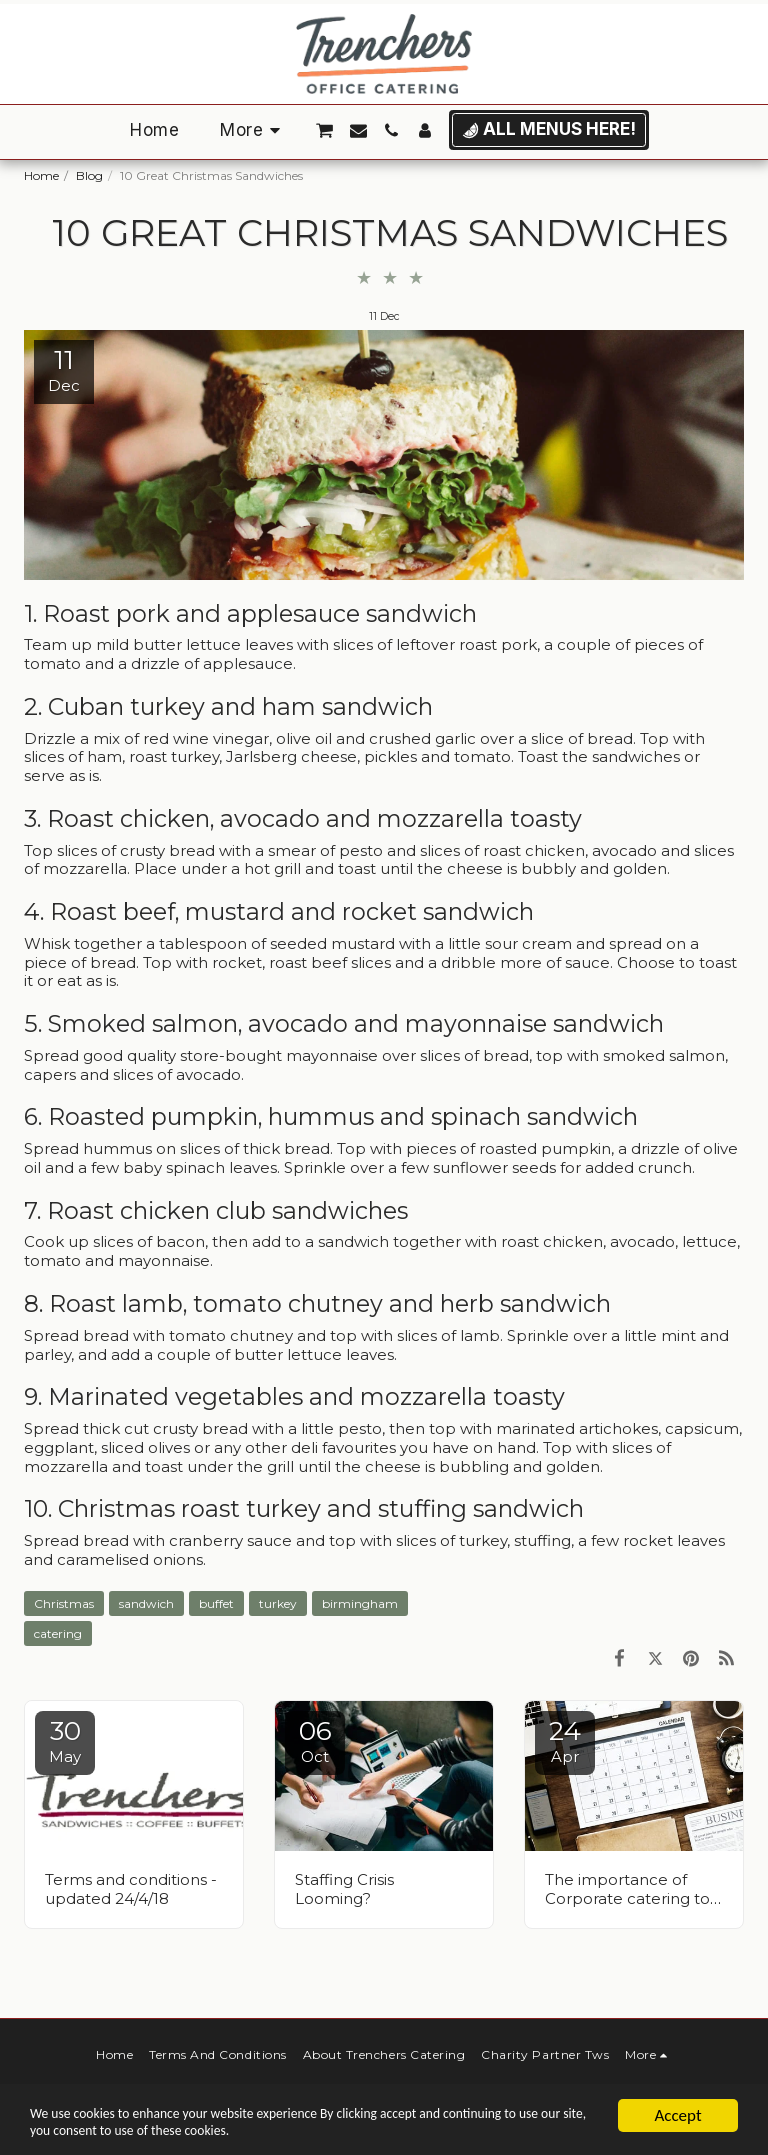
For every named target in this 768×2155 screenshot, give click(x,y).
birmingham (360, 1603)
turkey (278, 1603)
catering (58, 1633)
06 (315, 1740)
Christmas (64, 1603)
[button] (325, 130)
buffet (216, 1603)
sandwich (146, 1603)
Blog (89, 175)
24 (565, 1740)
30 (65, 1740)
